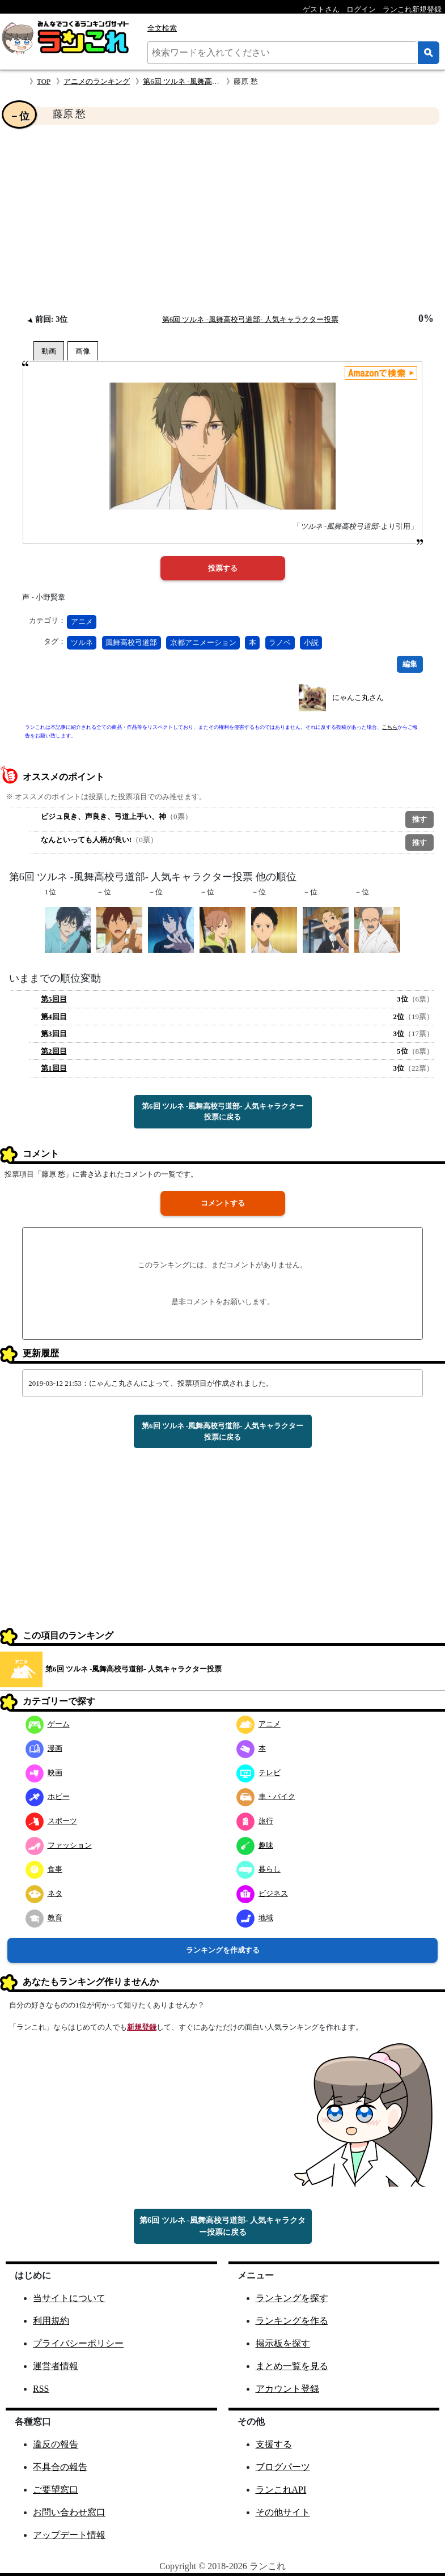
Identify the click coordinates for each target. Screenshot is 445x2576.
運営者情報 (55, 2366)
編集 (409, 664)
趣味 (254, 1845)
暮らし (258, 1869)
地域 (254, 1917)
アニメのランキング (96, 81)
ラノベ (280, 642)
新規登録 (141, 2027)
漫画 (44, 1748)
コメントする (223, 1203)
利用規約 (51, 2320)
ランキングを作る (292, 2320)
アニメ (82, 621)
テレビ (258, 1772)
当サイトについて (69, 2298)
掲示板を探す (283, 2343)
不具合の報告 (60, 2467)
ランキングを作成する (223, 1950)
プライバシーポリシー (78, 2343)
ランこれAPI (281, 2489)
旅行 (254, 1821)
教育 (44, 1917)
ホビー (48, 1796)
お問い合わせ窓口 (69, 2512)
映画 (44, 1772)
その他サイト (283, 2512)
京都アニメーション (203, 642)
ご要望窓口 (55, 2489)
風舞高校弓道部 (131, 642)
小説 (311, 642)
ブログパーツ (283, 2467)
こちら (389, 727)
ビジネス (262, 1893)
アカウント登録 (287, 2388)
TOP (43, 81)
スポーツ (51, 1821)
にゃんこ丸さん (358, 697)
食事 (44, 1869)
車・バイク (265, 1796)
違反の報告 (55, 2444)
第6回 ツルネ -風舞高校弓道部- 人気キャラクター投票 (250, 319)
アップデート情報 (69, 2535)
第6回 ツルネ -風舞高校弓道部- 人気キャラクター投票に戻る (222, 1112)
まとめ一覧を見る (292, 2366)
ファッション (59, 1845)
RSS (41, 2388)
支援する (274, 2444)
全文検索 (162, 28)
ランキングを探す (292, 2298)
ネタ (44, 1893)
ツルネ (82, 642)
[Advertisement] (222, 218)
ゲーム (48, 1724)
